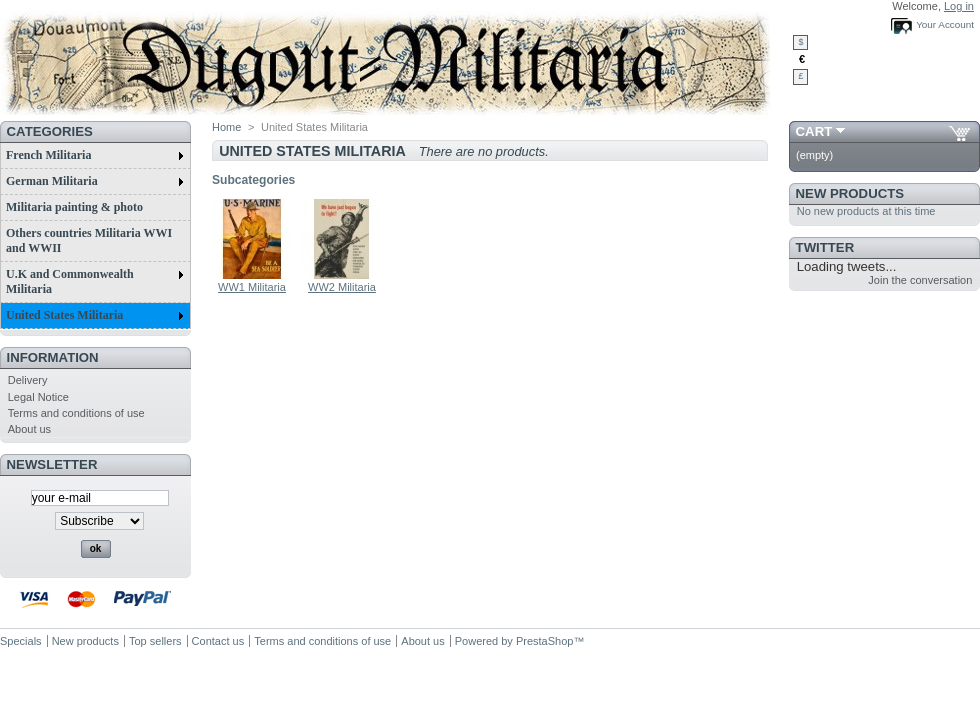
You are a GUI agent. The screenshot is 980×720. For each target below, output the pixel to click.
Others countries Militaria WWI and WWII (89, 240)
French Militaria (95, 155)
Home (226, 127)
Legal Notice (38, 397)
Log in (959, 6)
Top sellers (155, 641)
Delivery (28, 380)
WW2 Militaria (342, 287)
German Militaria (95, 181)
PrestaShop (544, 641)
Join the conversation (920, 280)
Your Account (945, 24)
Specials (21, 641)
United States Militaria (95, 315)
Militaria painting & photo (74, 207)
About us (29, 429)
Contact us (218, 641)
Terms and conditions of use (76, 413)
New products (850, 193)
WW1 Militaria (252, 287)
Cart (814, 131)
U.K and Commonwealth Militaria (95, 281)
